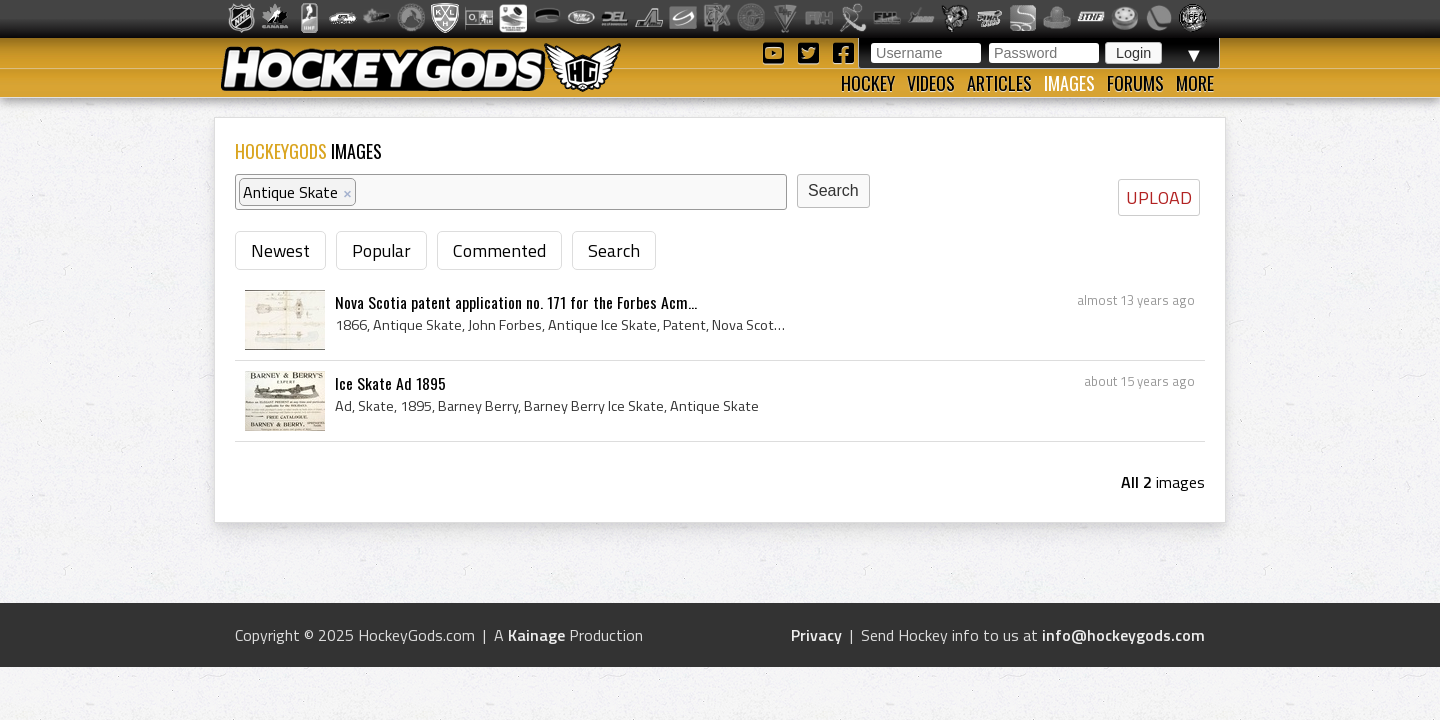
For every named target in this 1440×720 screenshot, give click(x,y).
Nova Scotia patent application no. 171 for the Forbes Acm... (516, 302)
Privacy (816, 635)
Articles (999, 83)
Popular (381, 250)
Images (1069, 83)
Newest (280, 250)
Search (614, 250)
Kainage (536, 635)
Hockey (868, 83)
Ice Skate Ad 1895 (390, 383)
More (1195, 83)
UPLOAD (1159, 197)
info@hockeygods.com (1123, 635)
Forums (1135, 83)
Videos (931, 83)
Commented (499, 250)
